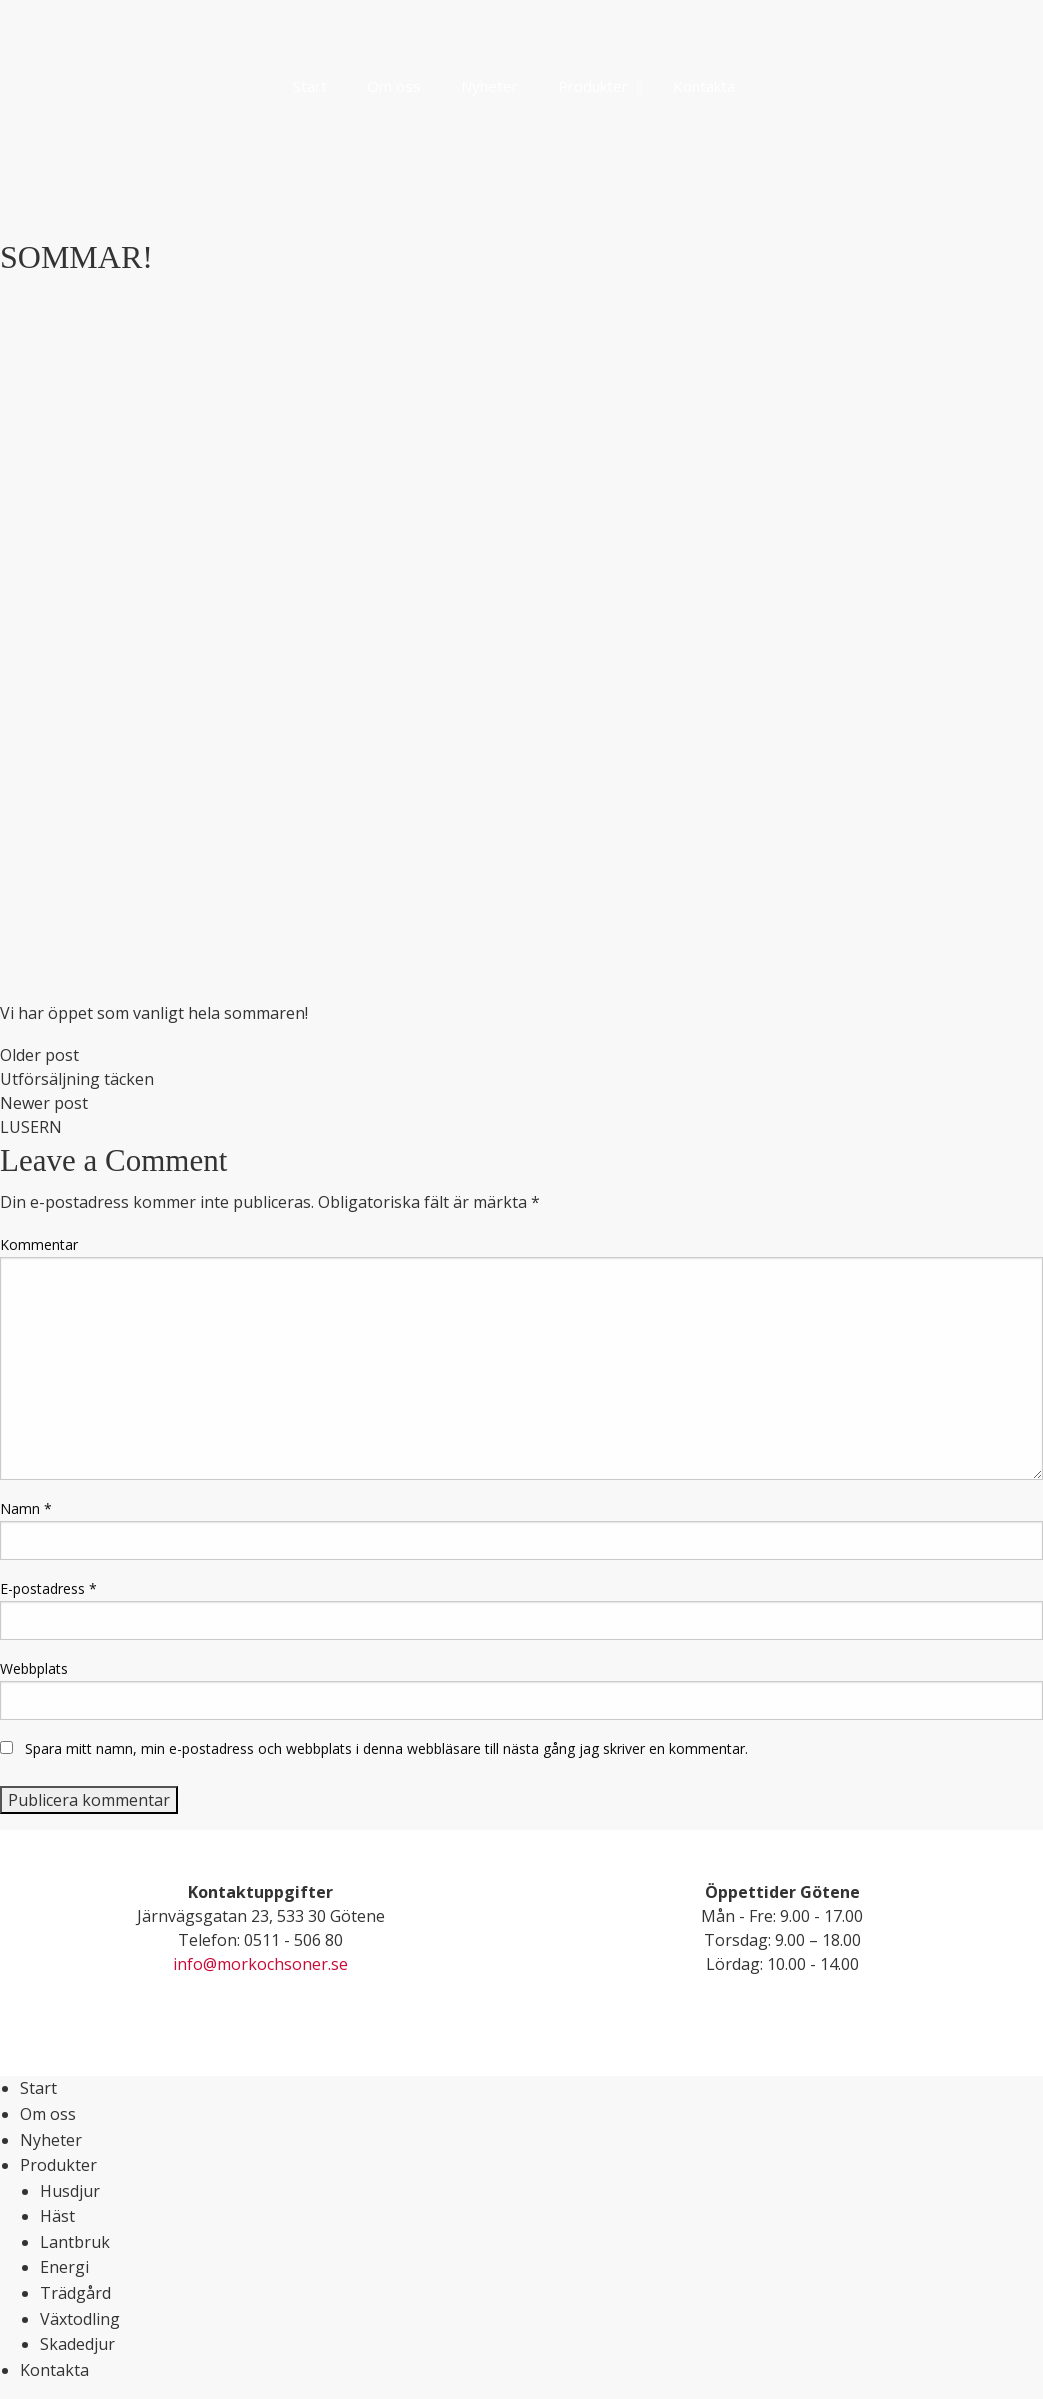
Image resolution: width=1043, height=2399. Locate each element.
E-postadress (48, 1588)
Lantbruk (75, 2242)
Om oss (48, 2114)
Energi (64, 2267)
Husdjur (70, 2191)
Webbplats (34, 1668)
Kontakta (54, 2370)
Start (38, 2088)
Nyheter (51, 2140)
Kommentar (39, 1244)
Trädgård (75, 2293)
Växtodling (80, 2319)
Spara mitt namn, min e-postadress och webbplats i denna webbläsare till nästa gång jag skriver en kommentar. (386, 1748)
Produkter (58, 2165)
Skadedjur (77, 2344)
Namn (26, 1508)
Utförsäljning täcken (77, 1079)
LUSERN (31, 1127)
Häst (57, 2216)
